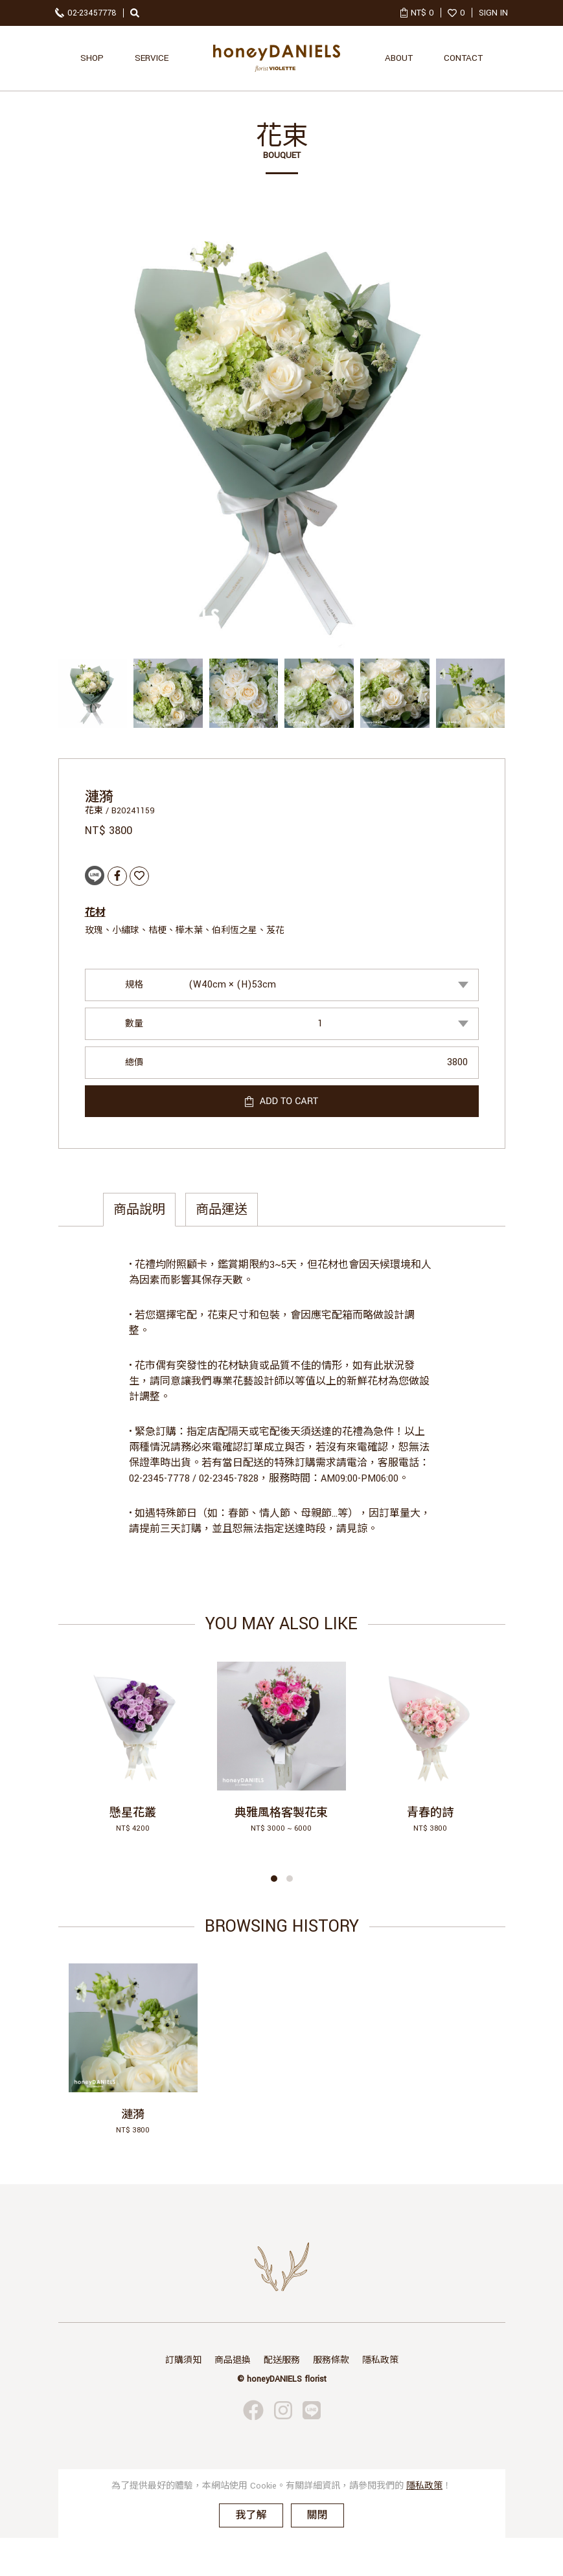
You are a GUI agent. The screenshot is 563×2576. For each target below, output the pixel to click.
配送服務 (282, 2360)
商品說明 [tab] (139, 1209)
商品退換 (232, 2360)
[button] (274, 1878)
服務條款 (331, 2360)
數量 (134, 1024)
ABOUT (399, 58)
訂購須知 (183, 2360)
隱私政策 (380, 2360)
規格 (134, 985)
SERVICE (151, 58)
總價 (134, 1062)
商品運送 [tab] (221, 1209)
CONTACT (463, 58)
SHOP (92, 58)
